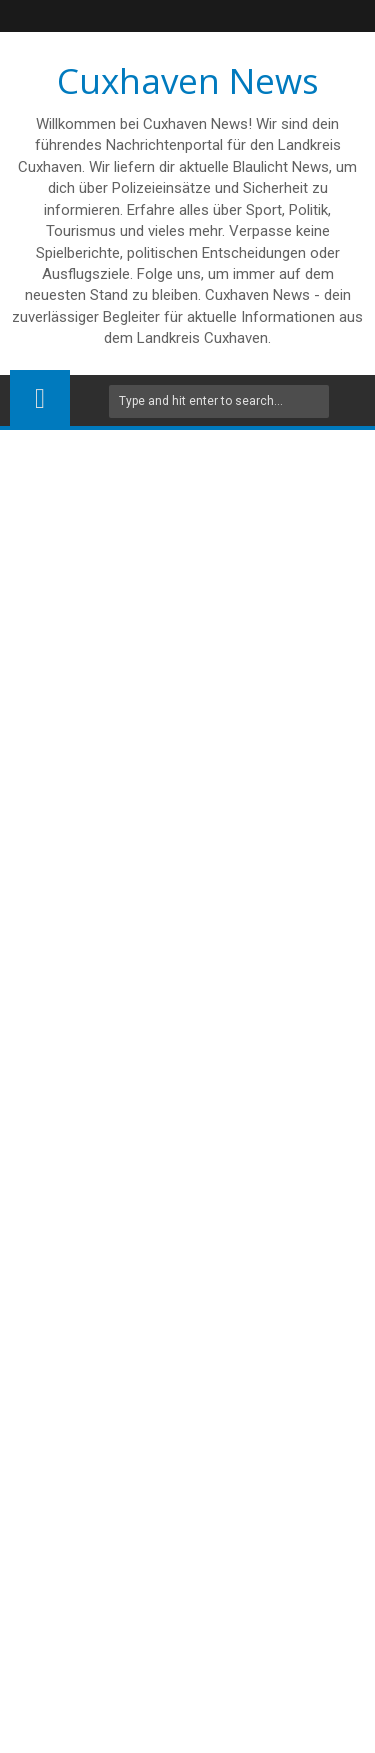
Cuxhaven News (188, 80)
